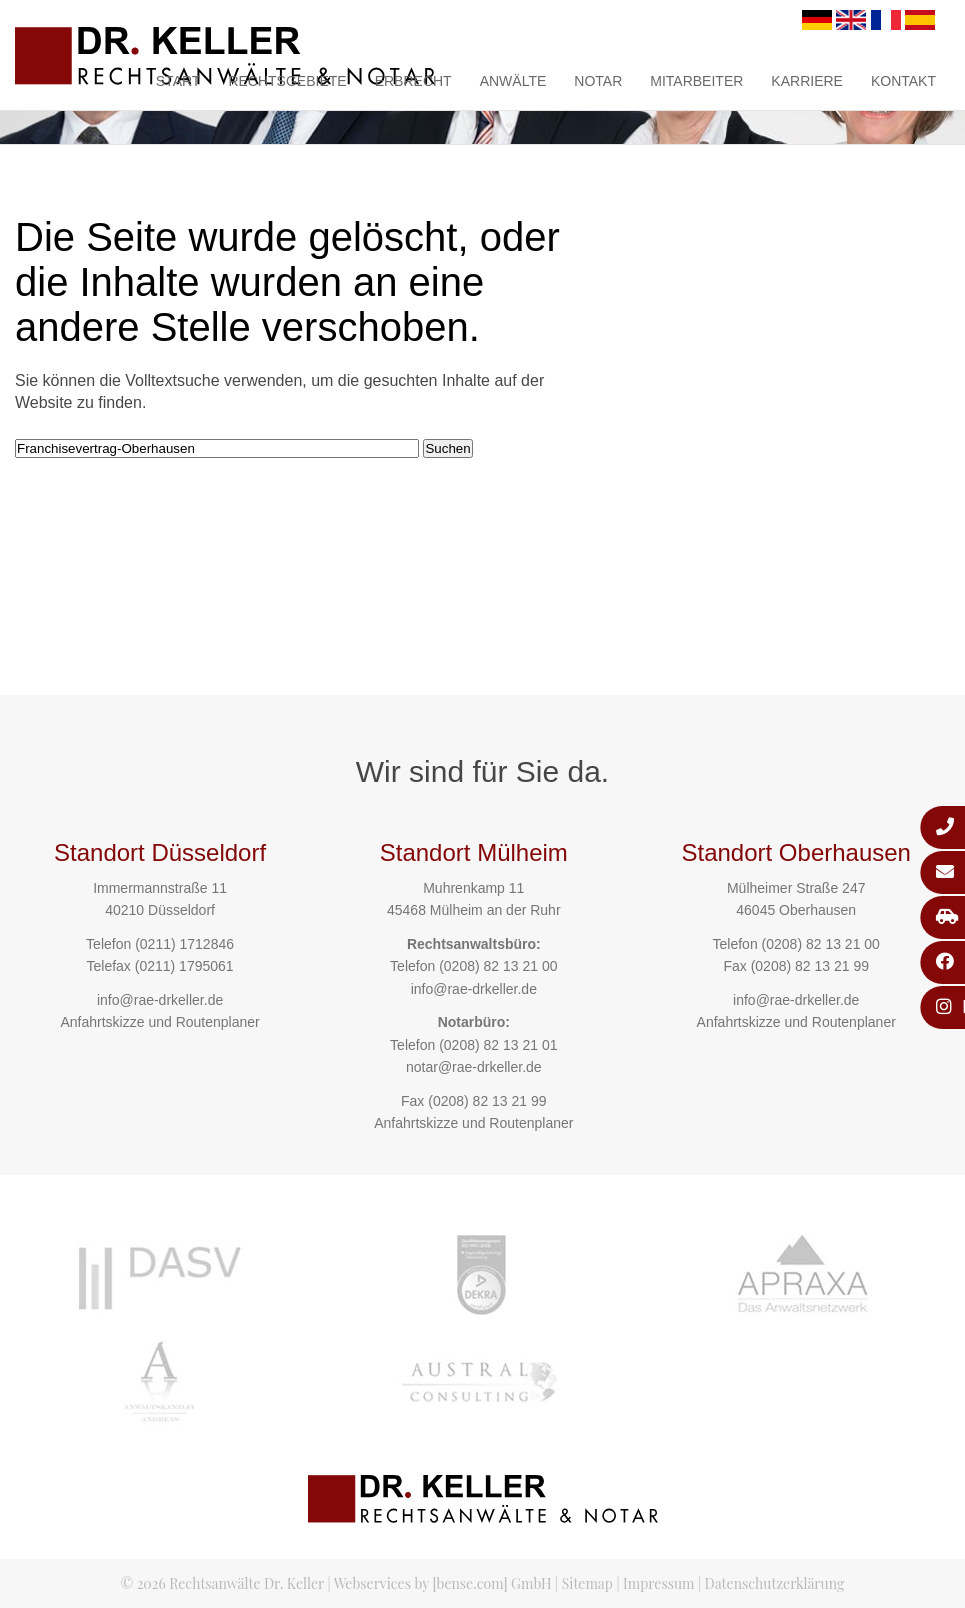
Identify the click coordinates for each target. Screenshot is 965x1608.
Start (178, 81)
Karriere (807, 81)
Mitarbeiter (696, 81)
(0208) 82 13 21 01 (498, 1045)
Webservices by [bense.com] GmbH (443, 1583)
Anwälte (513, 81)
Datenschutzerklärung (775, 1583)
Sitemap (587, 1583)
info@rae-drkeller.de (160, 1000)
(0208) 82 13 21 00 (498, 966)
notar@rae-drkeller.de (474, 1067)
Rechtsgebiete (287, 81)
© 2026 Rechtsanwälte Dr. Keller (222, 1583)
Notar (598, 81)
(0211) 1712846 (184, 944)
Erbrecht (413, 81)
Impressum (658, 1583)
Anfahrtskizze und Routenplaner (159, 1022)
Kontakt (903, 81)
